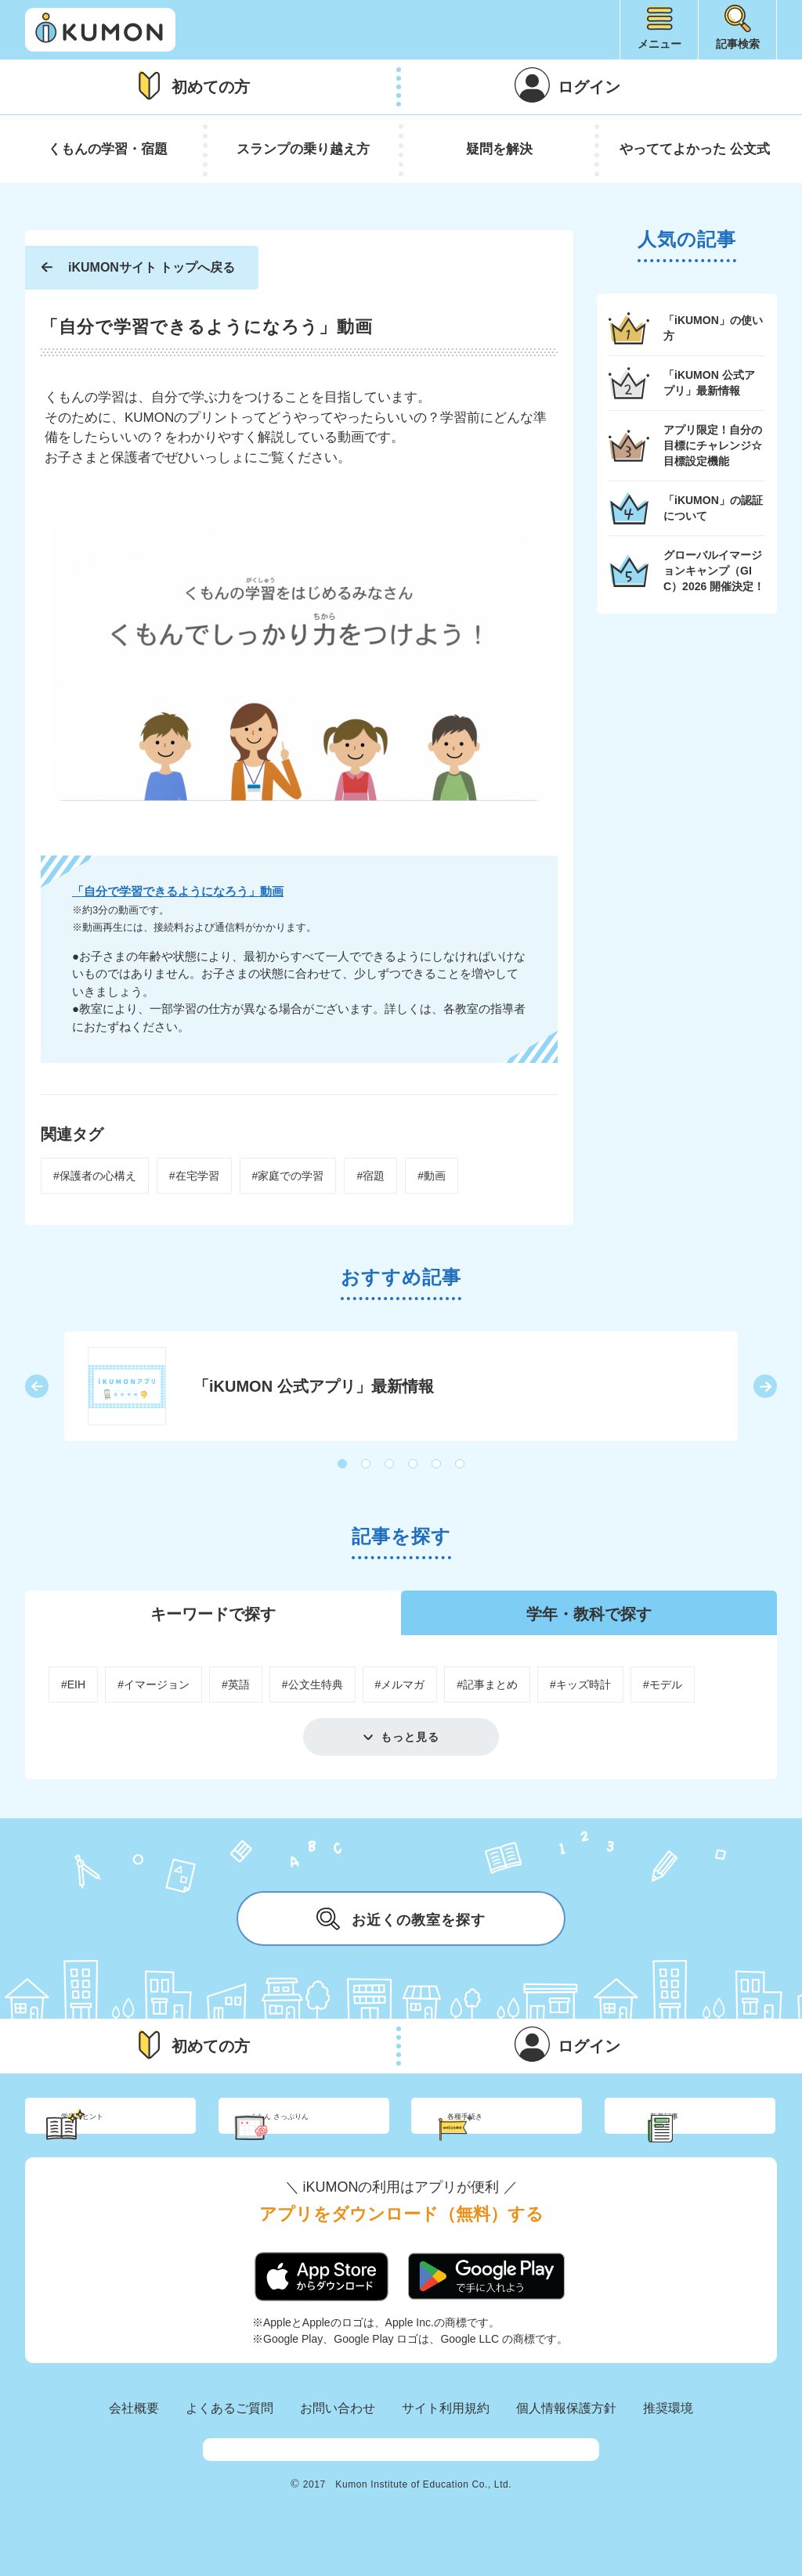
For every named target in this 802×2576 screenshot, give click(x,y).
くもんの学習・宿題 (108, 149)
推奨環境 (668, 2434)
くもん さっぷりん (325, 2128)
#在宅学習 (194, 1175)
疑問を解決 (499, 149)
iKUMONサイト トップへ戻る (151, 267)
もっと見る (410, 1737)
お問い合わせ (337, 2434)
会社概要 (134, 2434)
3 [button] (390, 1464)
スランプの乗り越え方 (303, 149)
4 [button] (413, 1464)
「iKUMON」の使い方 (713, 328)
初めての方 (211, 86)
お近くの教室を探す (401, 1918)
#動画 (431, 1175)
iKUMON (100, 30)
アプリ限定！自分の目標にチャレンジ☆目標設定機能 (712, 445)
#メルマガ (400, 1684)
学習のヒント (125, 2128)
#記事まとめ (487, 1684)
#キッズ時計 (580, 1684)
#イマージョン (153, 1684)
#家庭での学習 (288, 1175)
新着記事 (708, 2128)
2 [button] (366, 1464)
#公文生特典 (312, 1684)
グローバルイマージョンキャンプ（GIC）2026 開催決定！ (713, 570)
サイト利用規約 (446, 2434)
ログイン (589, 86)
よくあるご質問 (229, 2434)
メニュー (659, 44)
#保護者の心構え (94, 1175)
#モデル (662, 1684)
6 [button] (460, 1464)
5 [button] (437, 1464)
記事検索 (738, 44)
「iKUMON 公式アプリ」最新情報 (709, 383)
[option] (401, 1386)
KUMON (401, 2484)
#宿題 (370, 1175)
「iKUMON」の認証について (713, 508)
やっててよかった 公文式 (695, 149)
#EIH (73, 1684)
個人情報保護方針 (566, 2434)
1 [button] (343, 1464)
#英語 (236, 1684)
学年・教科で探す (589, 1614)
